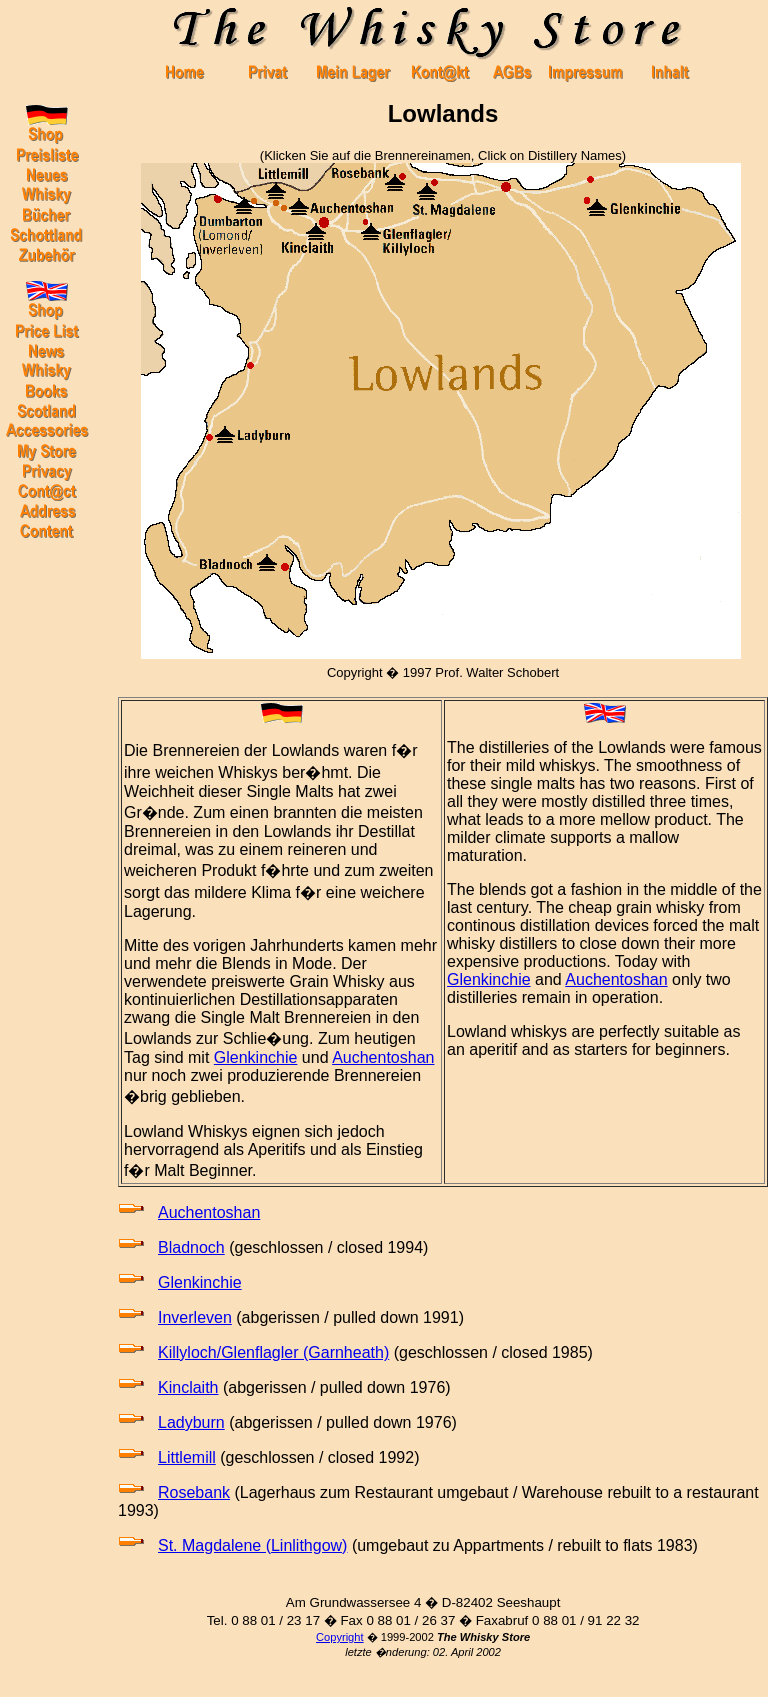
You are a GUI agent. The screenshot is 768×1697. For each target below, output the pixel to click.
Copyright (340, 1637)
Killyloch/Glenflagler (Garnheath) (273, 1352)
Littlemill (187, 1457)
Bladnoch (191, 1247)
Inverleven (195, 1317)
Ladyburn (191, 1422)
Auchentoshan (383, 1057)
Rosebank (194, 1492)
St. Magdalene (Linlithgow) (252, 1545)
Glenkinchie (256, 1057)
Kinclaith (188, 1387)
